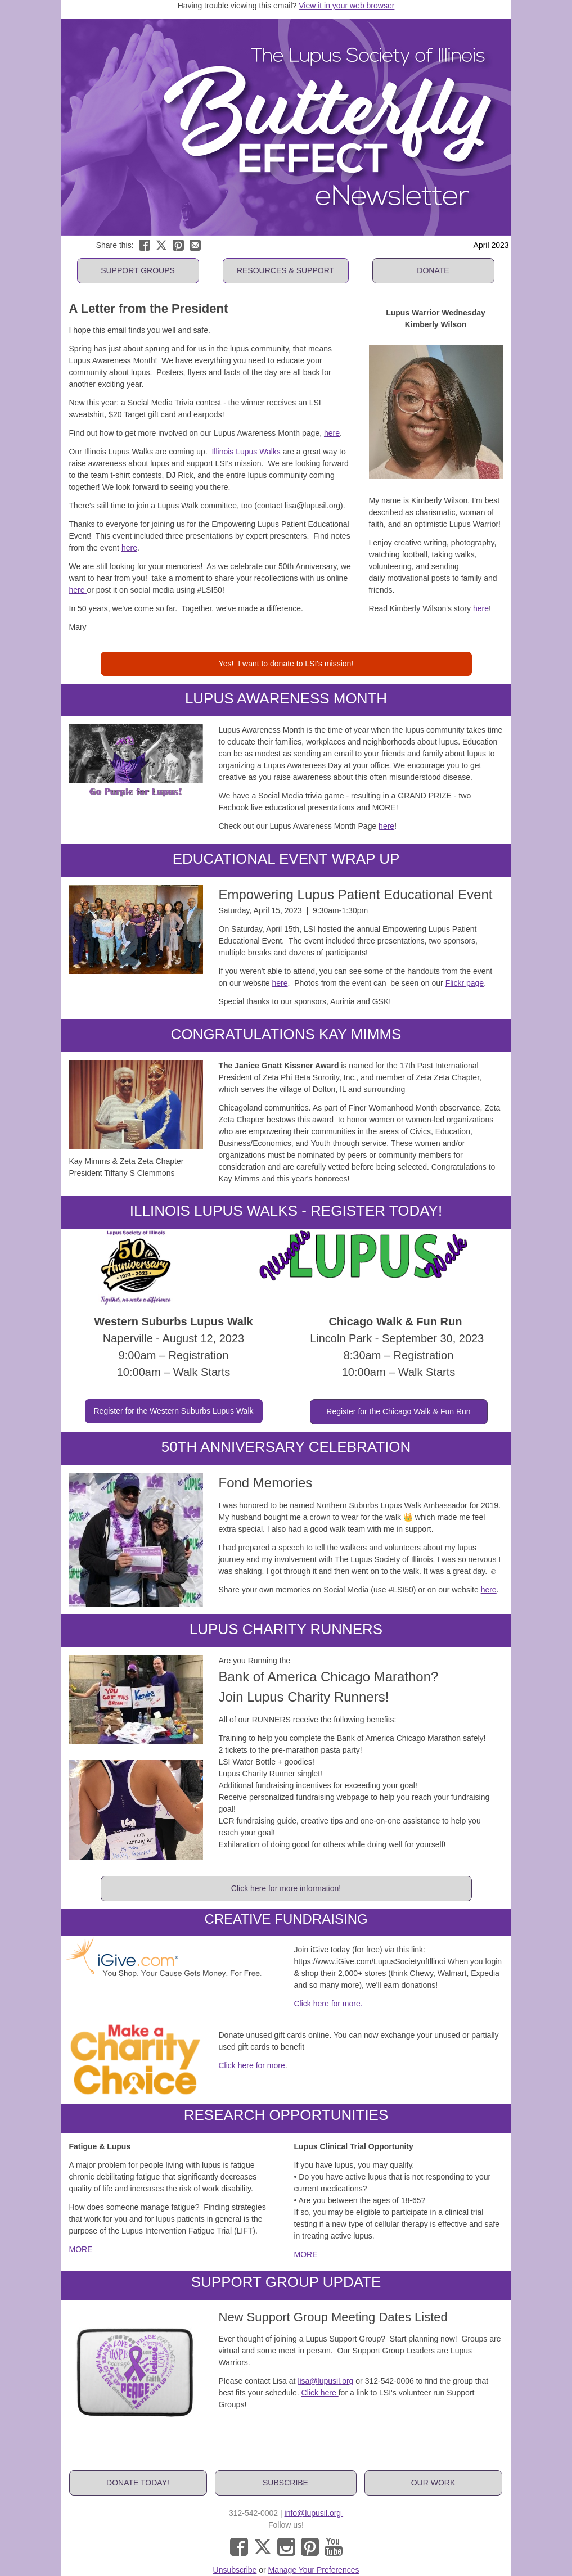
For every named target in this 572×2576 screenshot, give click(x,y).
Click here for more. (328, 2003)
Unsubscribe (235, 2569)
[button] (138, 271)
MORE (81, 2249)
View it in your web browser (346, 5)
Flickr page (464, 982)
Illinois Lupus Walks (245, 451)
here (332, 432)
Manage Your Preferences (313, 2569)
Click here (320, 2392)
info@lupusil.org (314, 2513)
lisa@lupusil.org (325, 2380)
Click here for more (252, 2065)
